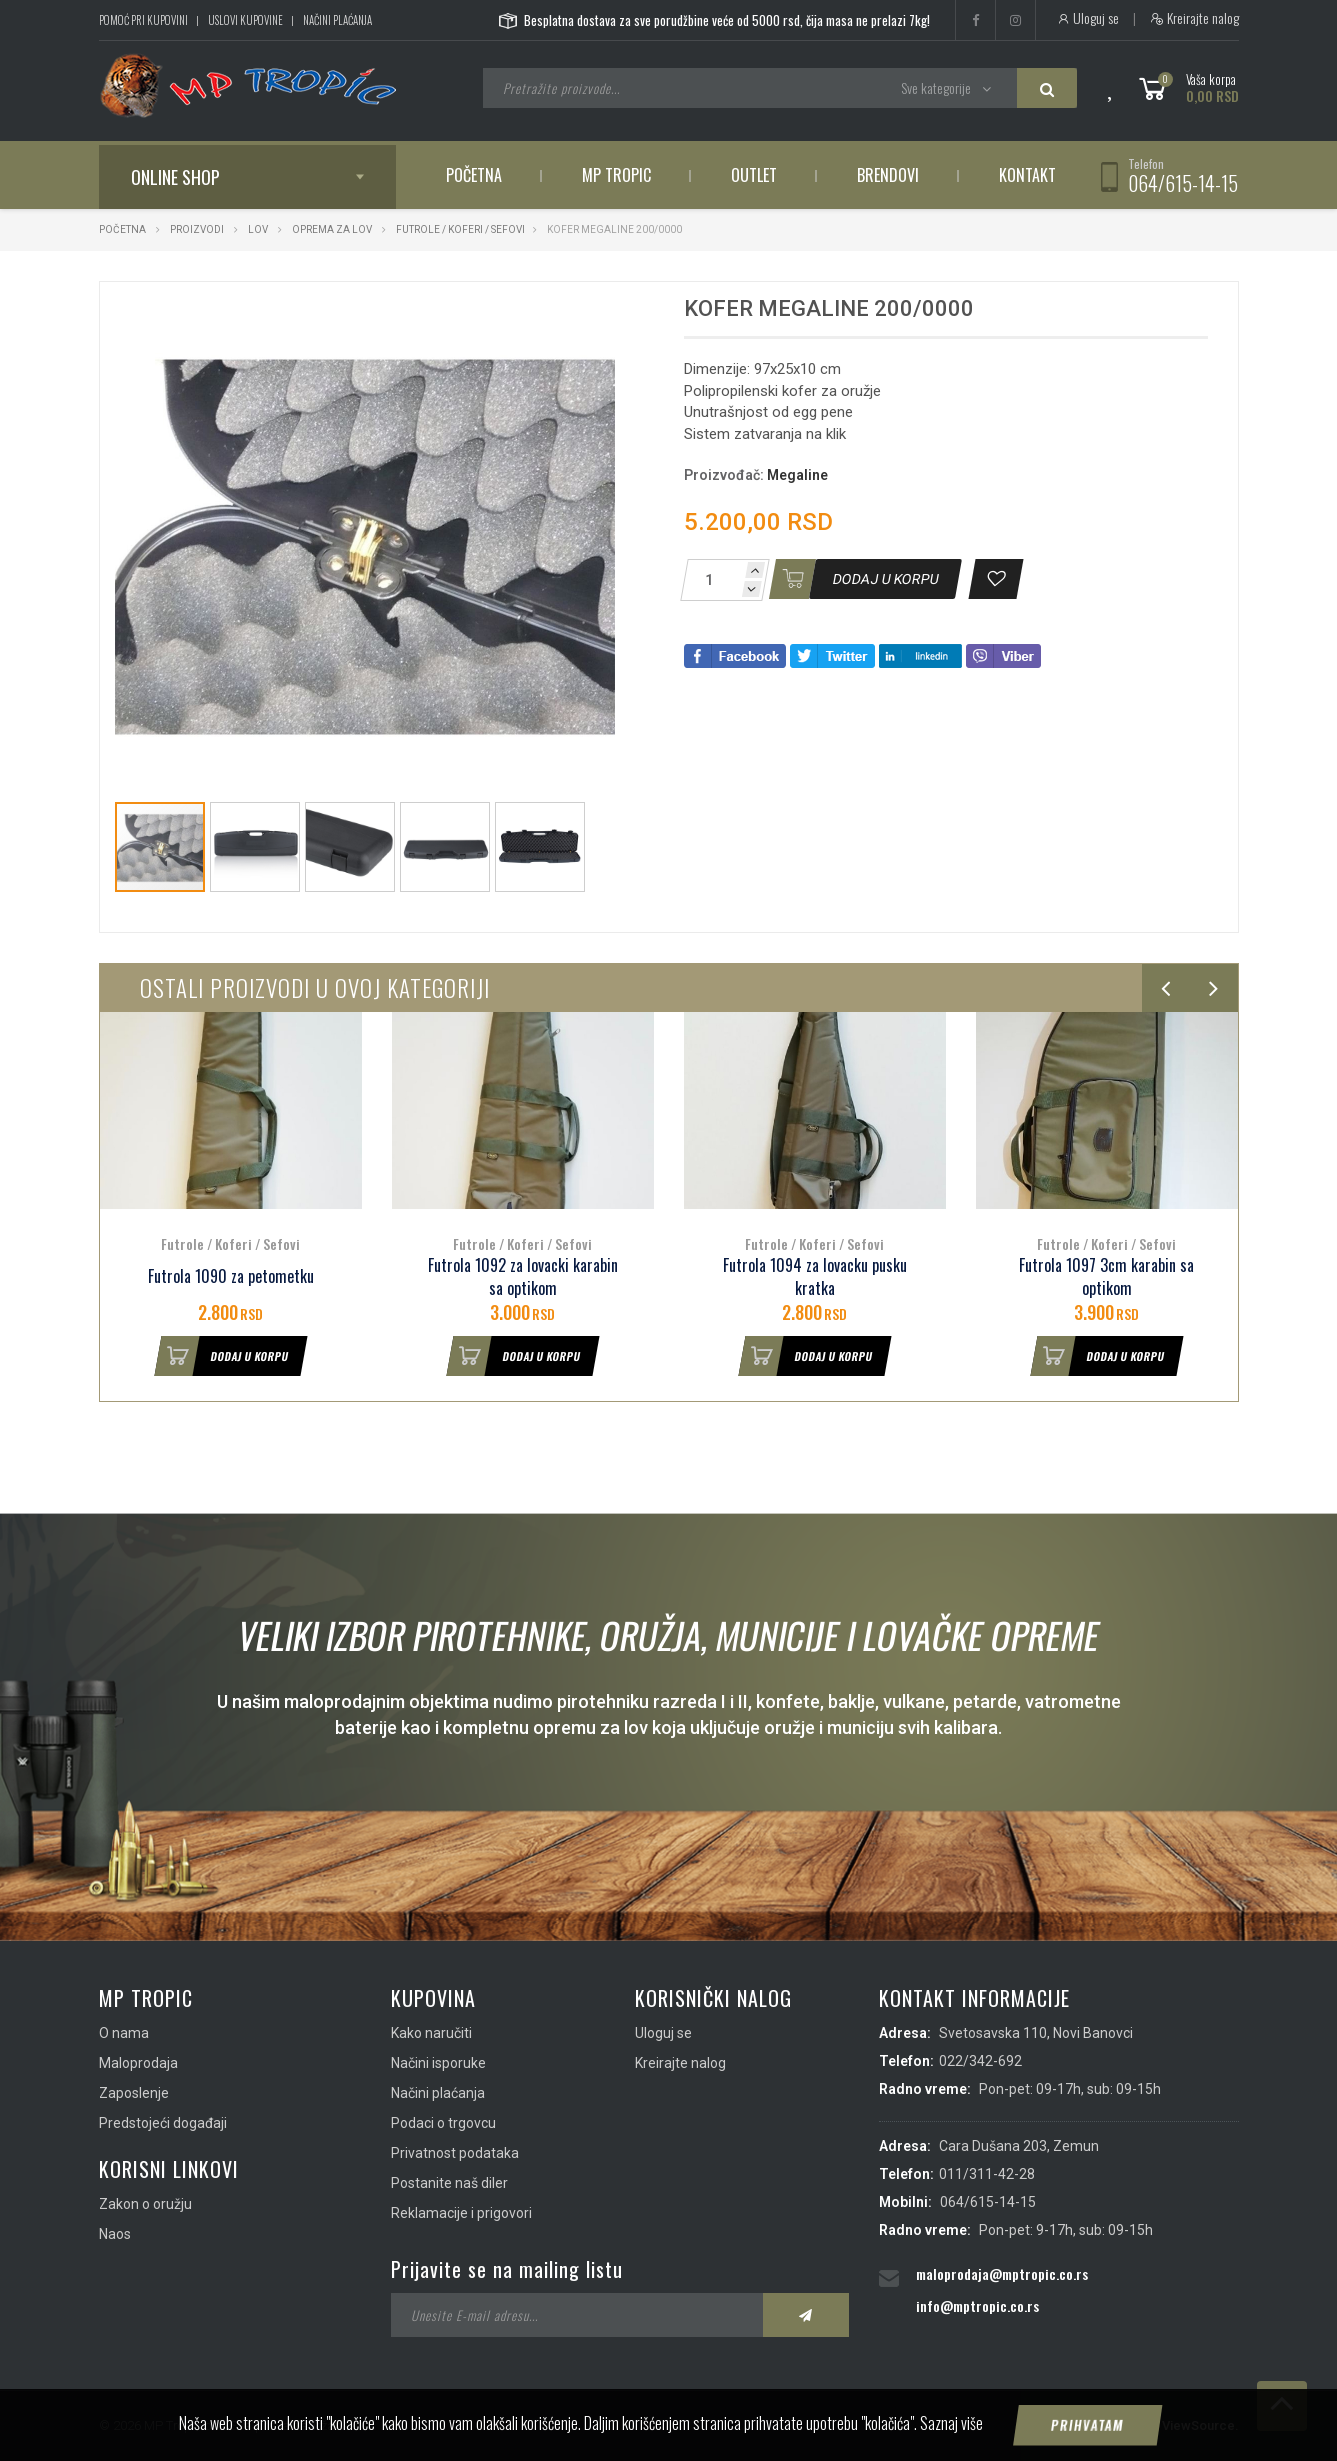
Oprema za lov (332, 229)
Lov (258, 229)
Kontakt (1027, 175)
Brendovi (888, 175)
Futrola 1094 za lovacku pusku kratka (815, 1277)
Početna (474, 175)
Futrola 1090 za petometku (231, 1276)
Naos (115, 2234)
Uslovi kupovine (245, 20)
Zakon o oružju (145, 2204)
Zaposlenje (134, 2093)
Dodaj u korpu (222, 1356)
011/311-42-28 (987, 2174)
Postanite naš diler (449, 2183)
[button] (597, 315)
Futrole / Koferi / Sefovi (460, 229)
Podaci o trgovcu (443, 2123)
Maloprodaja (138, 2063)
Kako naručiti (431, 2033)
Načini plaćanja (337, 20)
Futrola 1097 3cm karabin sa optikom (1106, 1277)
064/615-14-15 (1183, 183)
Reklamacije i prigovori (461, 2213)
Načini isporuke (438, 2063)
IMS (1135, 2425)
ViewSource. (1200, 2425)
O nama (124, 2033)
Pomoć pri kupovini (143, 20)
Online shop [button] (175, 177)
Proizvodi (198, 229)
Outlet (754, 175)
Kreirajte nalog (1194, 18)
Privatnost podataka (455, 2153)
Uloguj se (1087, 18)
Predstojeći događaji (163, 2123)
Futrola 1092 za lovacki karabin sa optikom (523, 1277)
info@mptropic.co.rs (977, 2305)
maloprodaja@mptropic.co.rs (1002, 2273)
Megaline (797, 475)
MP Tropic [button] (616, 175)
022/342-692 (980, 2061)
